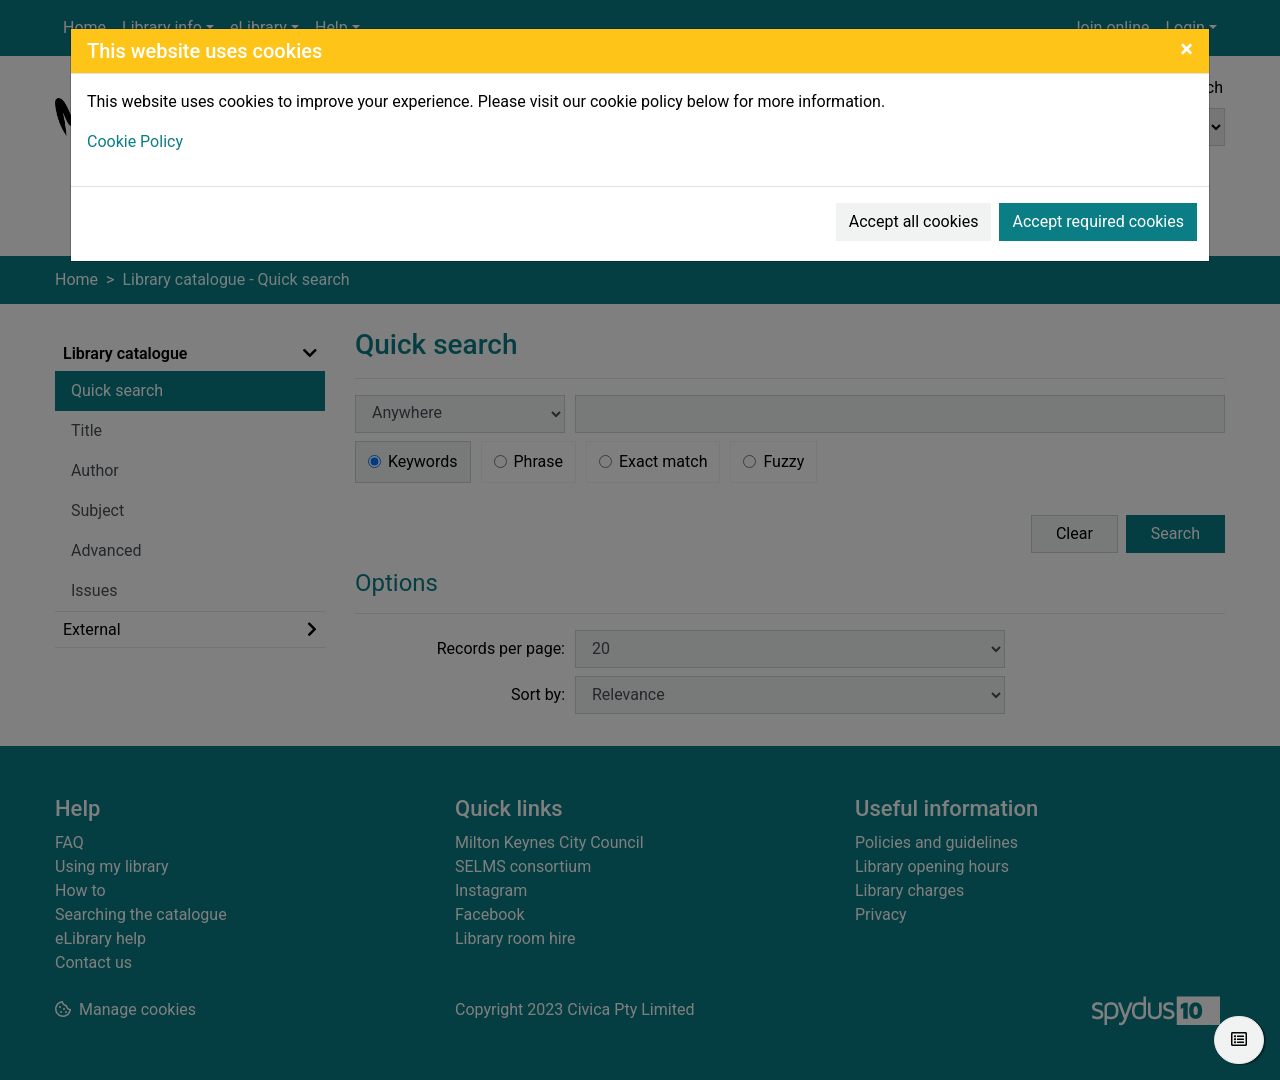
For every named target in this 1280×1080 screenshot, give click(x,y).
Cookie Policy (135, 141)
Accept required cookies (1098, 221)
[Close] (1186, 49)
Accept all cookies (914, 221)
